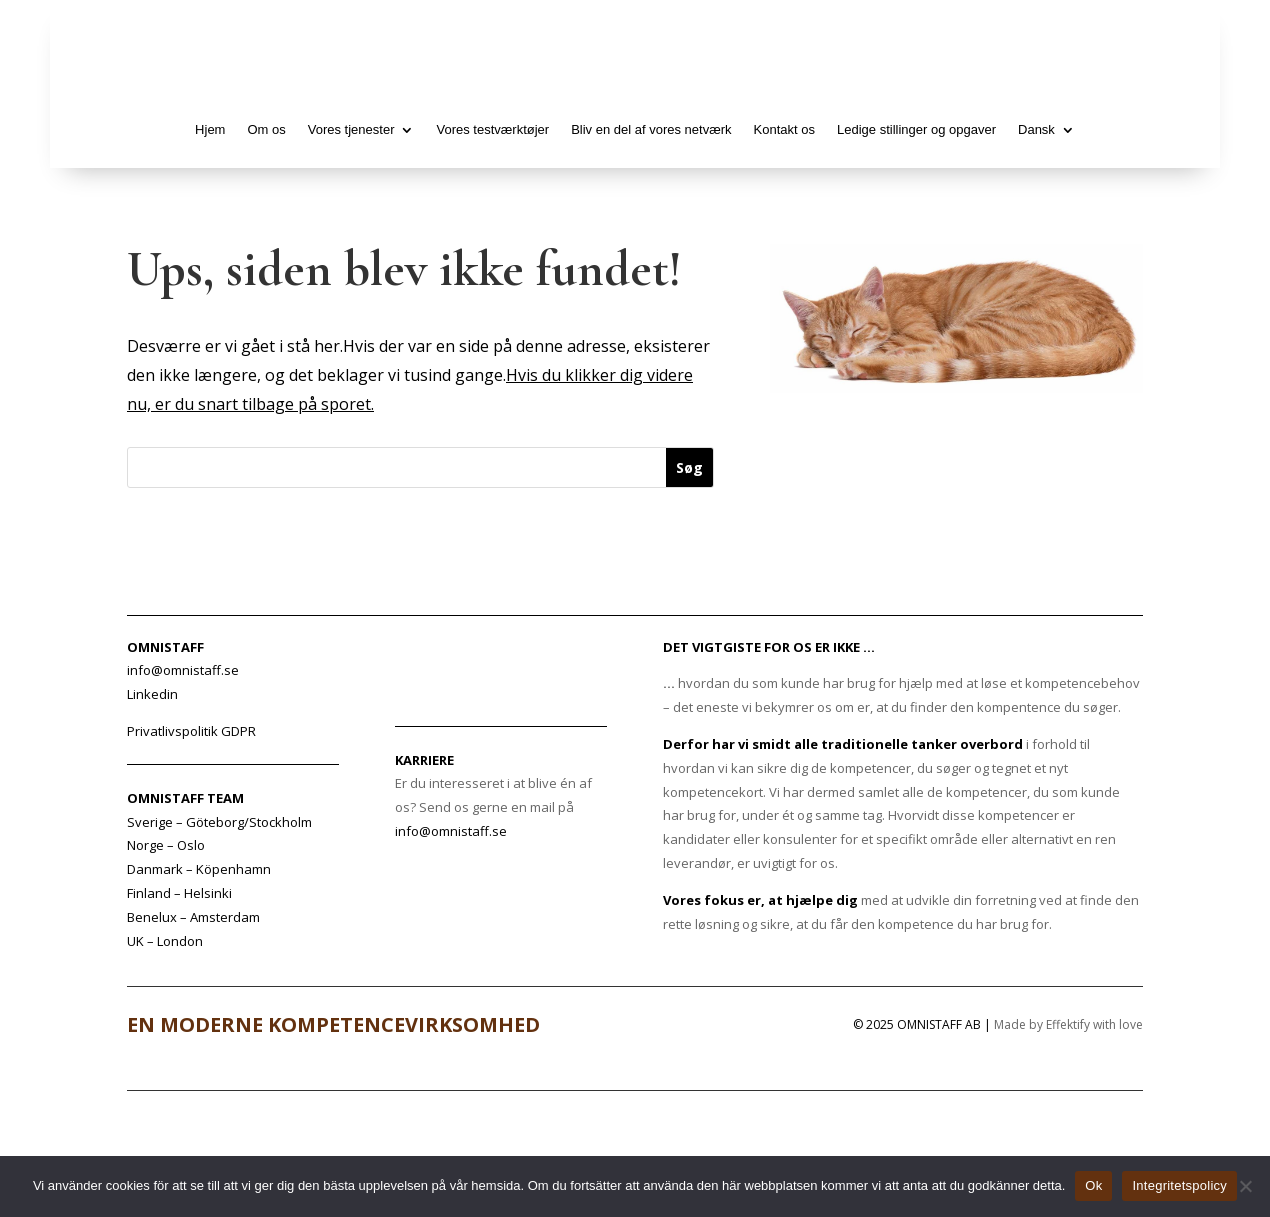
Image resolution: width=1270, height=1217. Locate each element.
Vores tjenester (351, 129)
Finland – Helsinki (179, 893)
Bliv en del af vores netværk (651, 129)
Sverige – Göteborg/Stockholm (219, 822)
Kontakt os (784, 129)
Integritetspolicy (1179, 1185)
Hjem (210, 129)
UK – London (165, 941)
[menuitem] (1046, 130)
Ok (1093, 1185)
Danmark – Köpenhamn (199, 869)
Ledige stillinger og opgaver (916, 129)
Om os (266, 129)
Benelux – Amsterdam (193, 917)
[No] (1245, 1186)
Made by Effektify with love (1068, 1024)
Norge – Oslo (166, 845)
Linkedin (152, 694)
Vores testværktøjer (492, 129)
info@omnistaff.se (451, 831)
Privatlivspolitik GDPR (191, 731)
